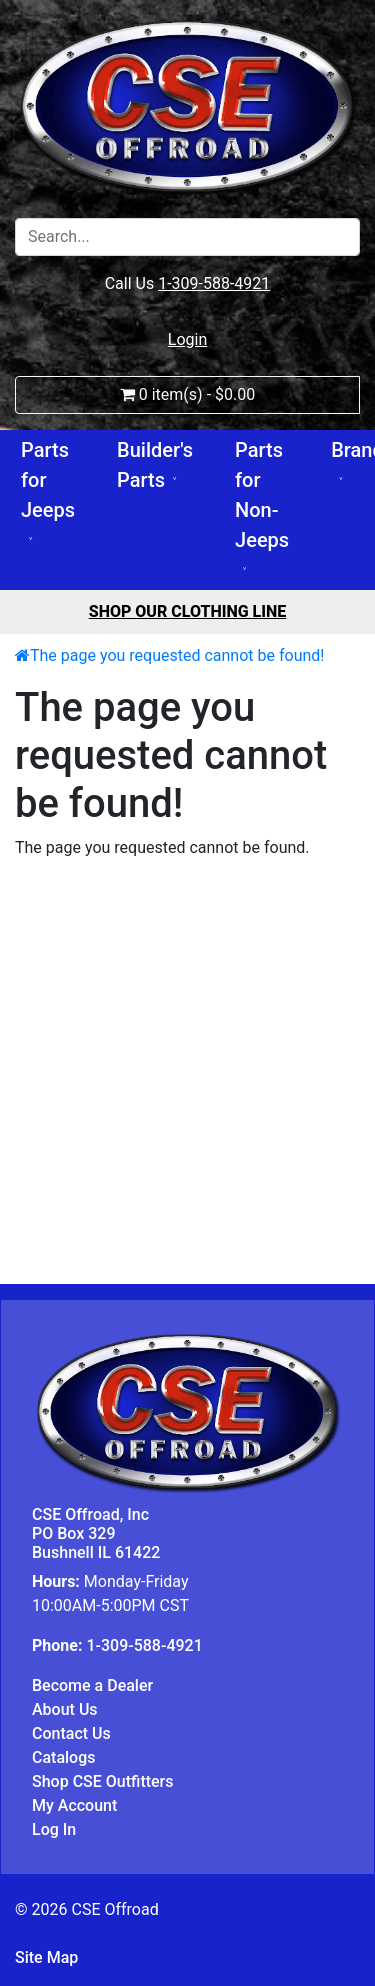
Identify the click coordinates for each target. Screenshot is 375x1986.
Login (187, 339)
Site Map (46, 1957)
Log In (54, 1829)
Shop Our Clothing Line (188, 611)
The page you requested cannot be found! (177, 655)
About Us (65, 1709)
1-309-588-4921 (214, 283)
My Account (74, 1805)
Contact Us (71, 1733)
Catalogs (63, 1757)
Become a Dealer (92, 1685)
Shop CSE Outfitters (103, 1781)
